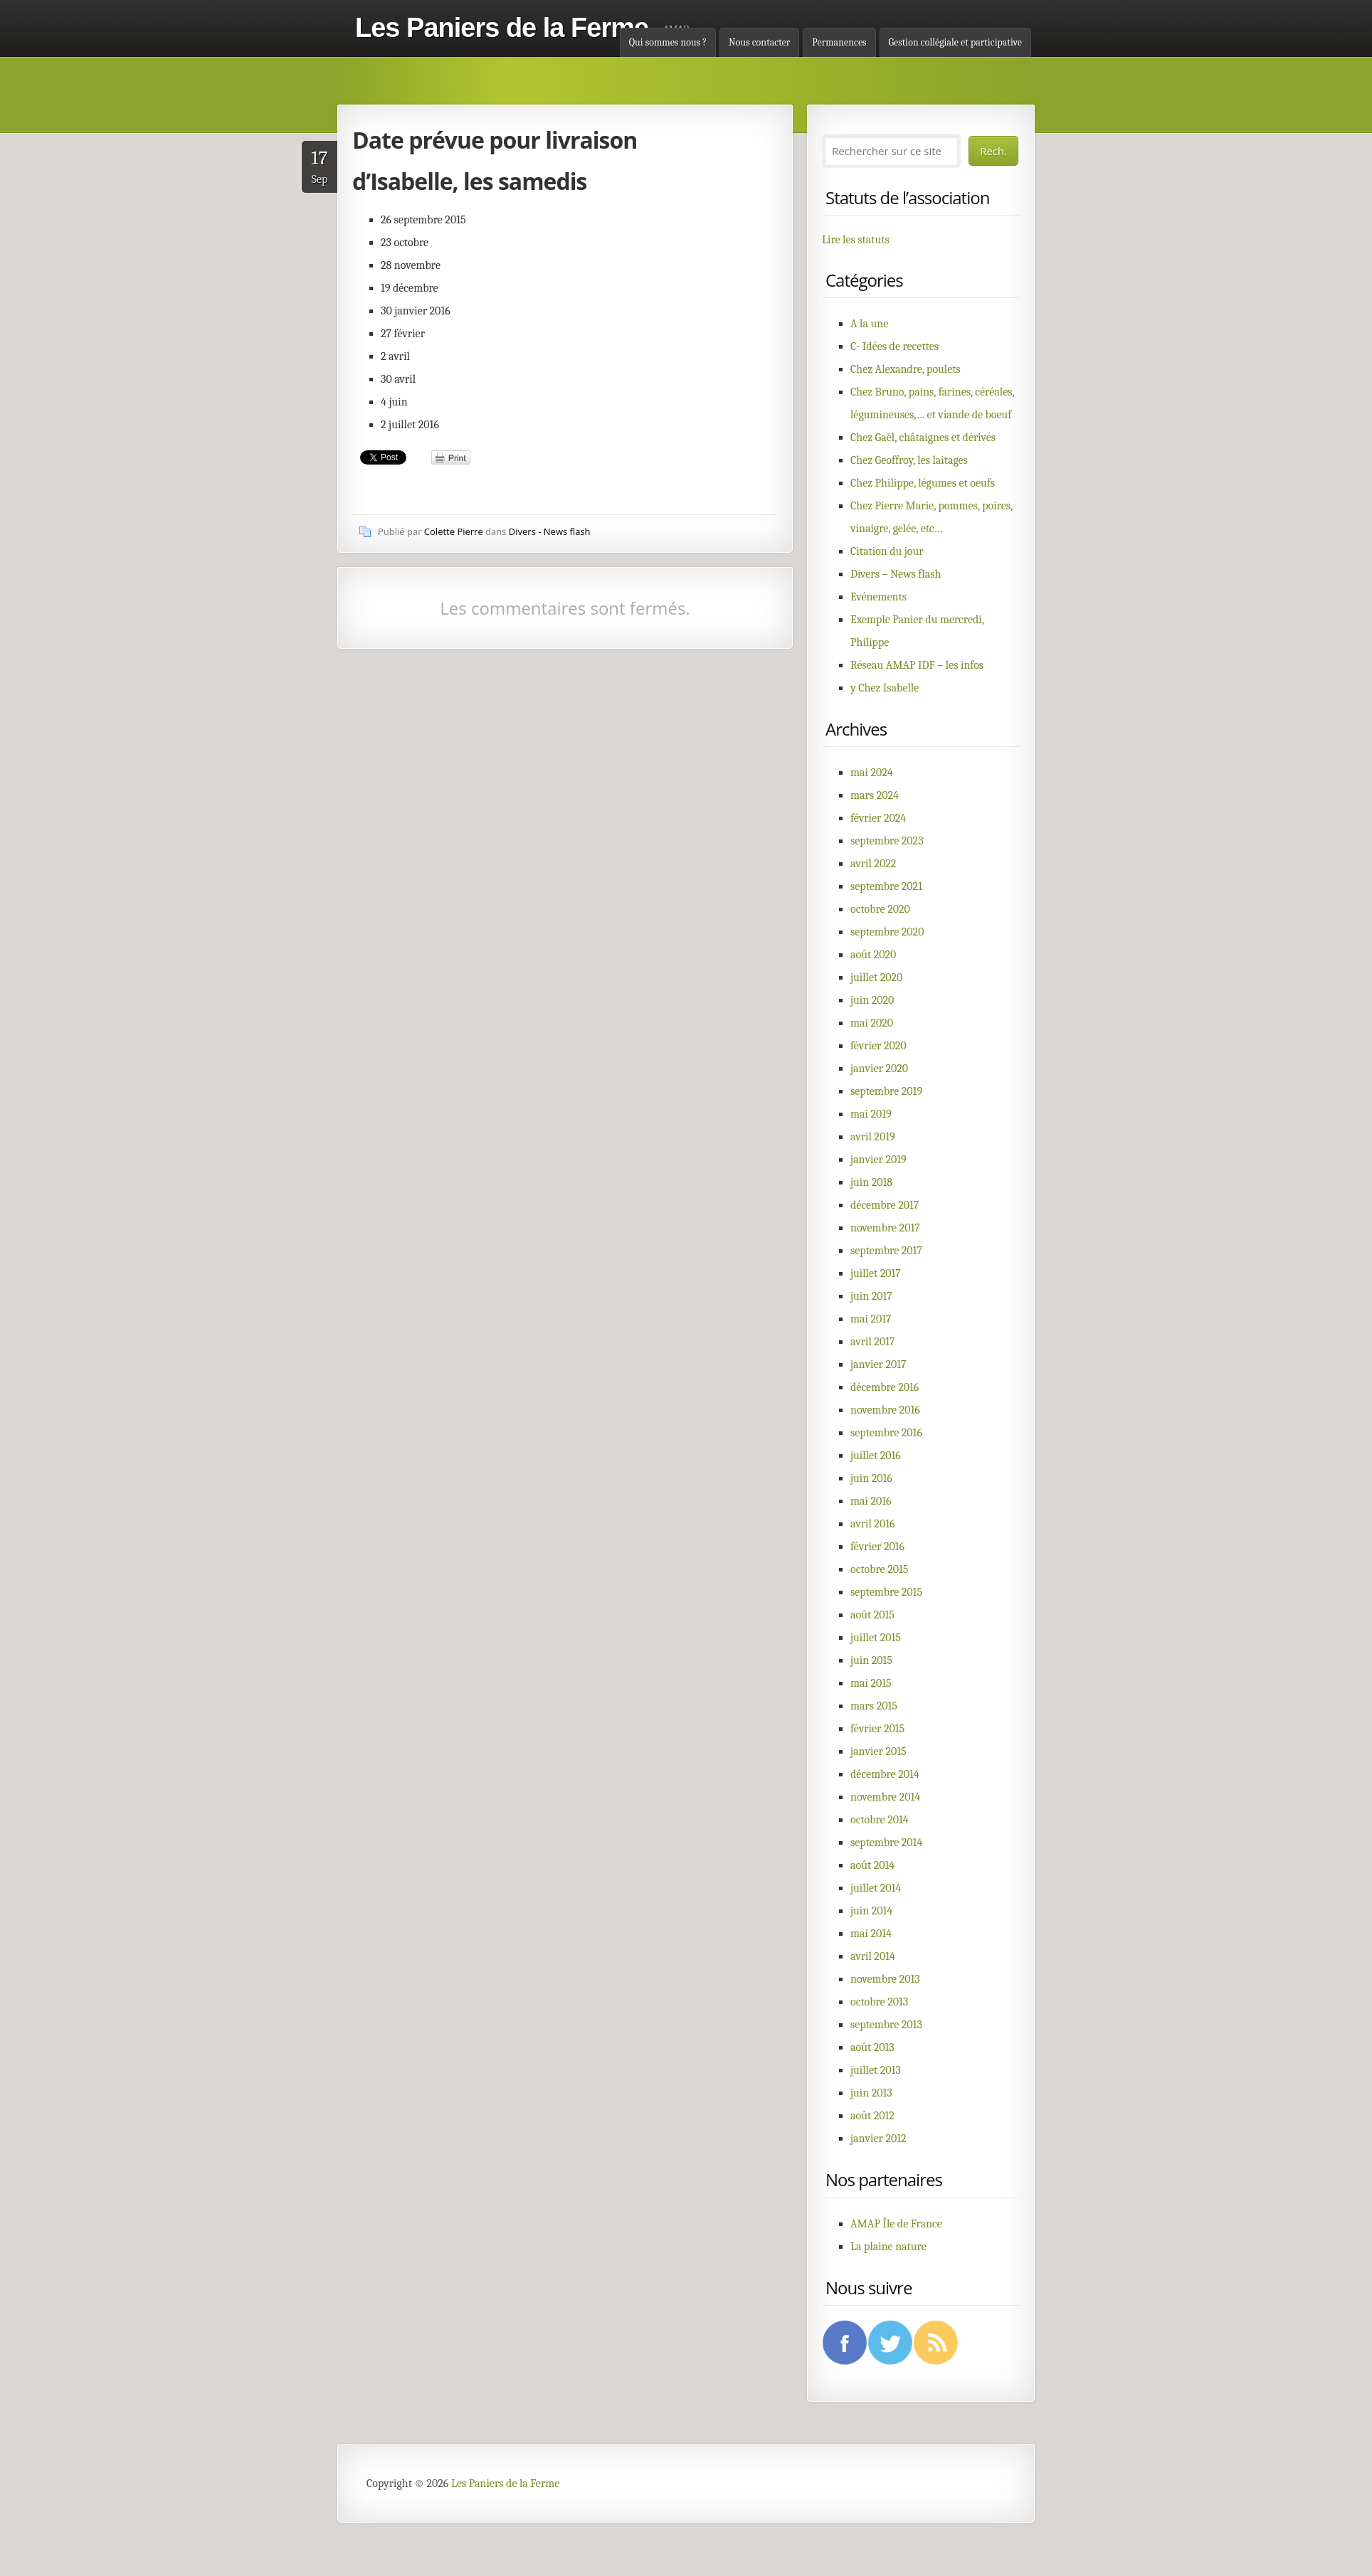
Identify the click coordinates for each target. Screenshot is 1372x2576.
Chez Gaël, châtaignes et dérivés (923, 437)
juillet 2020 (876, 977)
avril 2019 (872, 1136)
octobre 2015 (879, 1569)
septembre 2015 (886, 1592)
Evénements (878, 596)
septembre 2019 (886, 1091)
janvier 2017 (878, 1364)
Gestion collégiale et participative (955, 42)
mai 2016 (871, 1501)
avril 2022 (873, 863)
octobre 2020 (880, 909)
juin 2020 (872, 1000)
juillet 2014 (875, 1888)
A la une (869, 323)
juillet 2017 (875, 1273)
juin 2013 (871, 2093)
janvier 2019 (878, 1159)
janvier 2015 (878, 1751)
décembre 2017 (884, 1205)
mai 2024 (871, 772)
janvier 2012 (878, 2138)
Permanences (839, 42)
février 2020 (878, 1045)
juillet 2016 (875, 1455)
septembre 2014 (886, 1842)
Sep (319, 166)
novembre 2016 (885, 1410)
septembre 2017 (886, 1250)
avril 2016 (872, 1523)
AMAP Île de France (896, 2223)
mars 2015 (873, 1706)
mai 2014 (871, 1933)
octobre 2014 (879, 1819)
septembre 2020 (887, 932)
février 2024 (878, 818)
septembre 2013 (886, 2024)
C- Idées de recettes (894, 346)
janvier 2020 (879, 1068)
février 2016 (877, 1546)
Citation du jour (887, 551)
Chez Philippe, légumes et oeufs (922, 483)
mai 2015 (871, 1683)
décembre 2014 (884, 1774)
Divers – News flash (895, 574)
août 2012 (872, 2115)
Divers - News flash (550, 531)
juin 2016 (871, 1478)
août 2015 (872, 1614)
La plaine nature (888, 2246)
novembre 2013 (885, 1979)
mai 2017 (871, 1319)
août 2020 (873, 954)
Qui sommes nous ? (668, 42)
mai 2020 (871, 1023)
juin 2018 (871, 1182)
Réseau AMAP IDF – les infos (916, 665)
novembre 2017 (885, 1227)
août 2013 (872, 2047)
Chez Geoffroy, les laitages (909, 460)
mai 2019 (871, 1114)
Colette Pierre (453, 531)
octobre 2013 (879, 2001)
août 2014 (872, 1865)
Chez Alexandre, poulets (905, 369)
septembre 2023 (887, 840)
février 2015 (877, 1728)
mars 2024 (874, 795)
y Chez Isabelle (884, 688)
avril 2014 (872, 1956)
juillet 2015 (875, 1637)
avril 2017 (872, 1341)
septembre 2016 (886, 1432)
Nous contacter (759, 42)
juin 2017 (871, 1296)
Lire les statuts (856, 239)
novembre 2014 (885, 1797)
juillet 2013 (875, 2070)
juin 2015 (871, 1660)
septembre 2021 (886, 886)
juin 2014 (871, 1910)
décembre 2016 (884, 1387)
